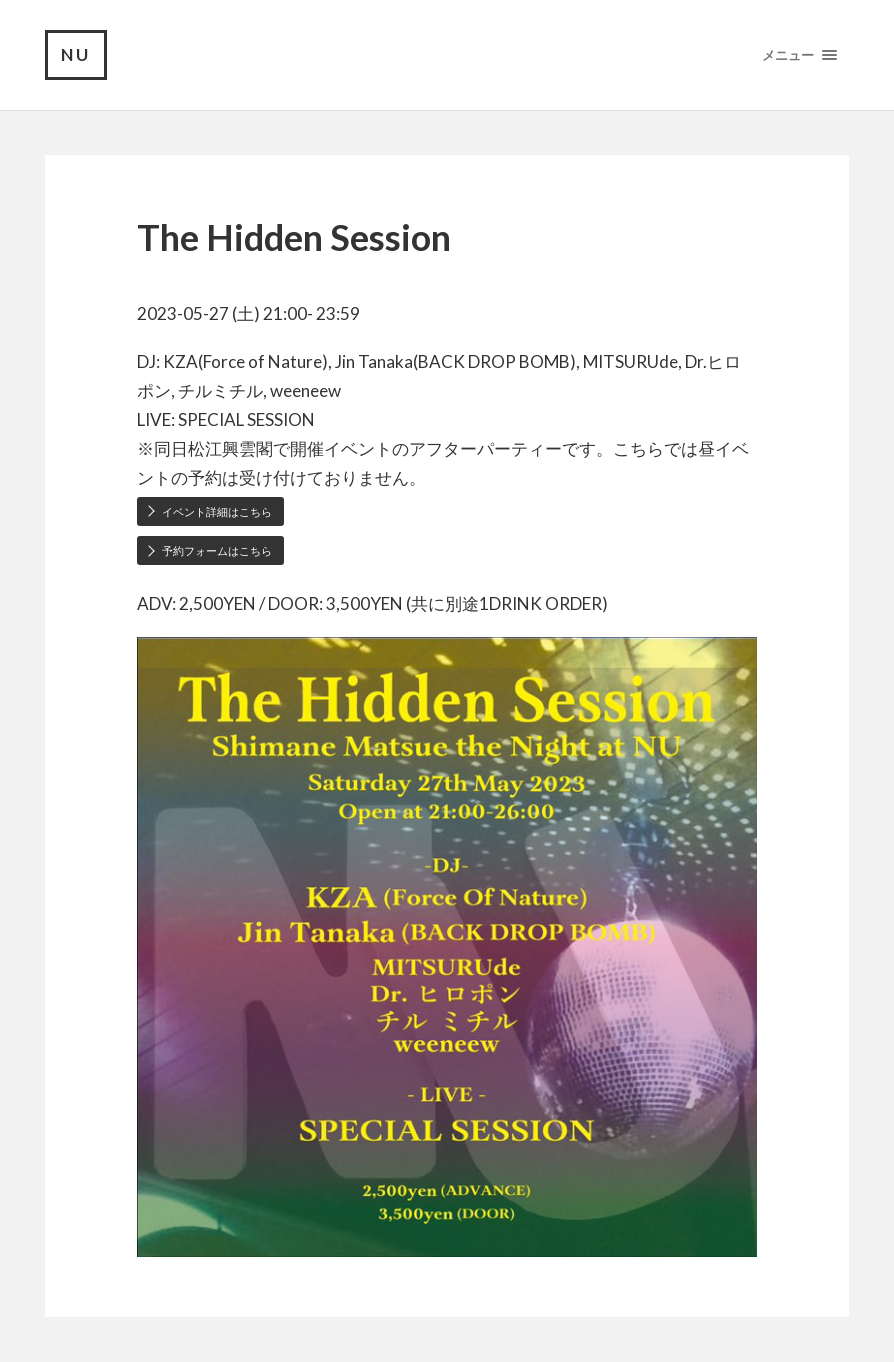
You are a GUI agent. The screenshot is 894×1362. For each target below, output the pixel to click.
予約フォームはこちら (217, 550)
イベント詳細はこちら (217, 511)
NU (76, 54)
